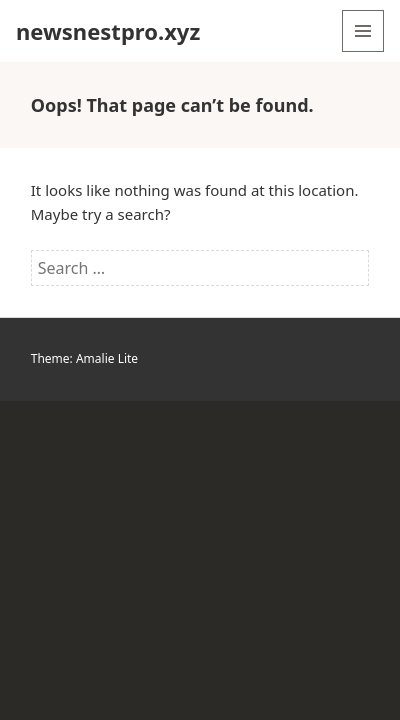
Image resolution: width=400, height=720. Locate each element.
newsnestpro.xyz (108, 31)
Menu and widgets (363, 51)
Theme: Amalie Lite (84, 358)
